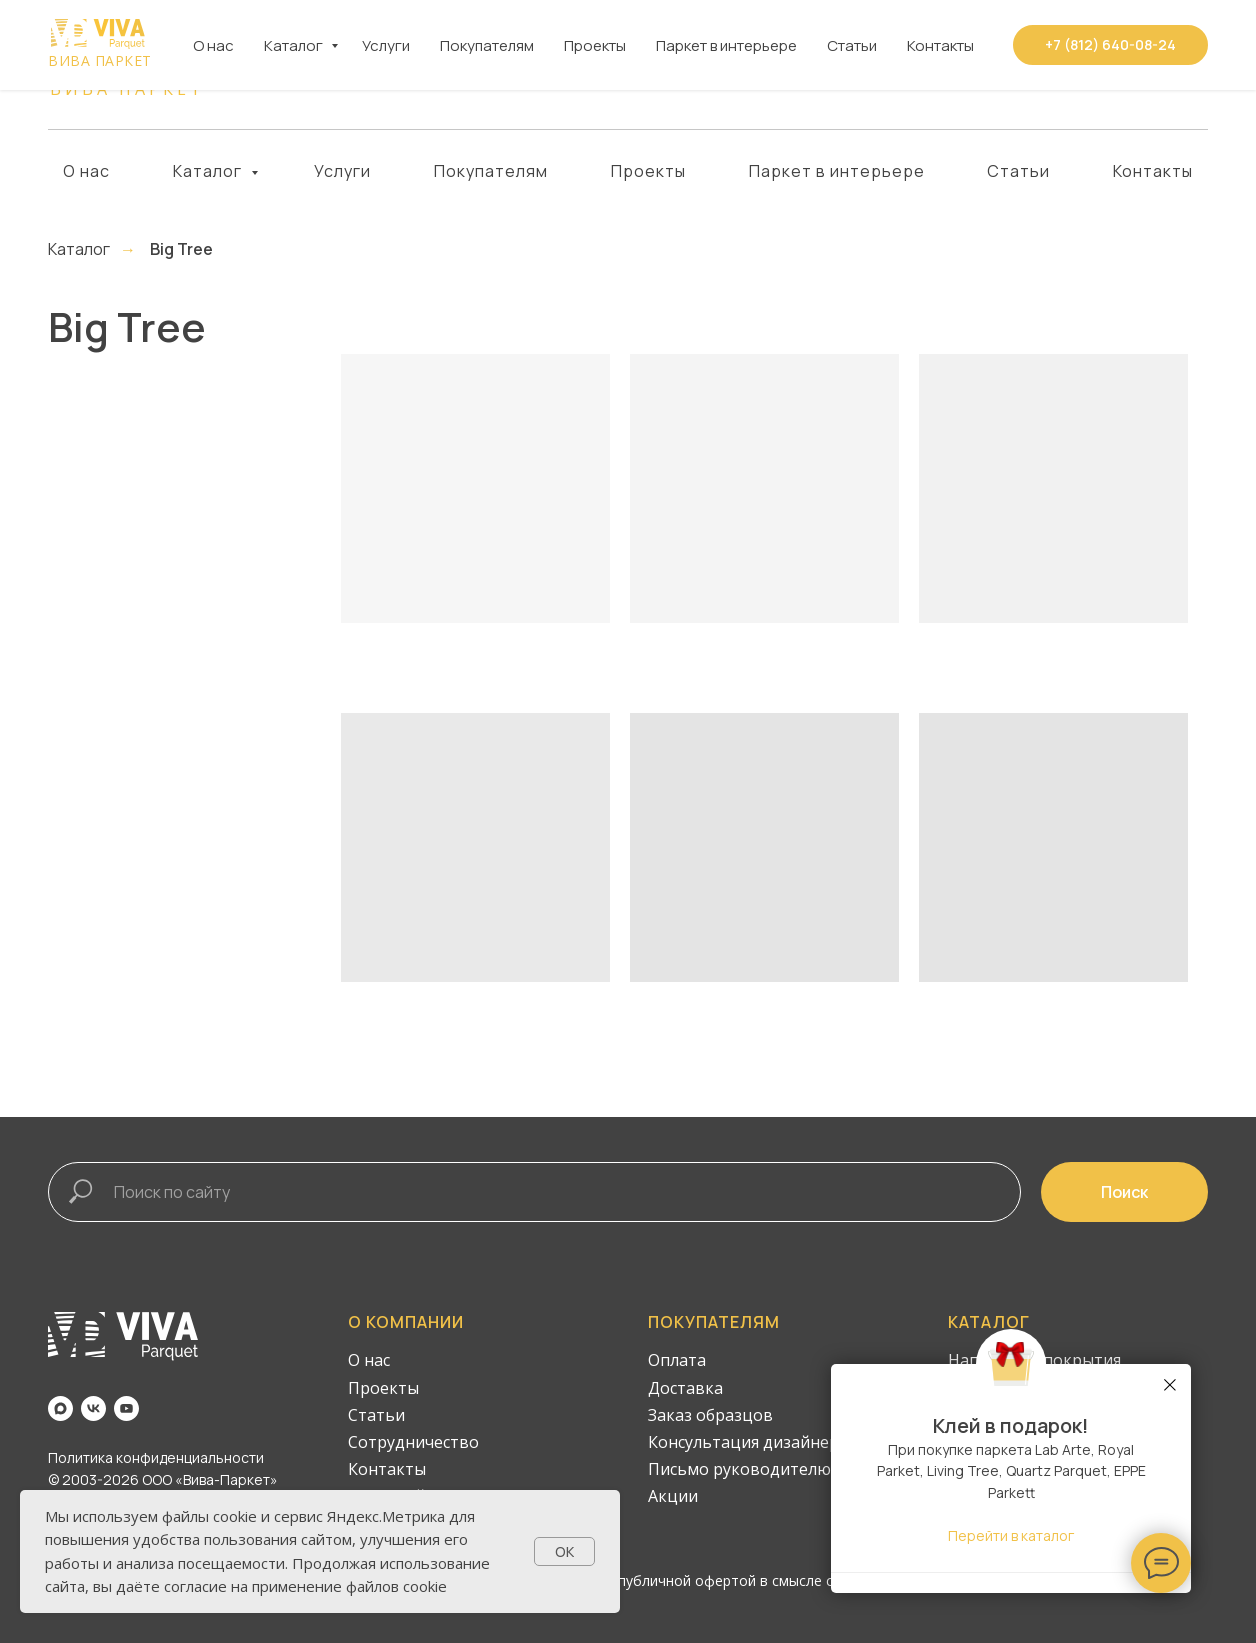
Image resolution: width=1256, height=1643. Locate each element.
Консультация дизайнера (748, 1442)
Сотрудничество (413, 1442)
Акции (673, 1496)
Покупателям (491, 171)
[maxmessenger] (267, 65)
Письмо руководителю (739, 1469)
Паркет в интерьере (837, 171)
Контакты (1153, 171)
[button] (1110, 65)
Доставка (685, 1388)
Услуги (342, 171)
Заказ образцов (710, 1415)
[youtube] (345, 65)
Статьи (1018, 171)
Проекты (648, 171)
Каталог (209, 171)
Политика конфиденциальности (156, 1457)
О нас (86, 171)
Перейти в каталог (1011, 1535)
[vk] (306, 65)
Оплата (677, 1360)
